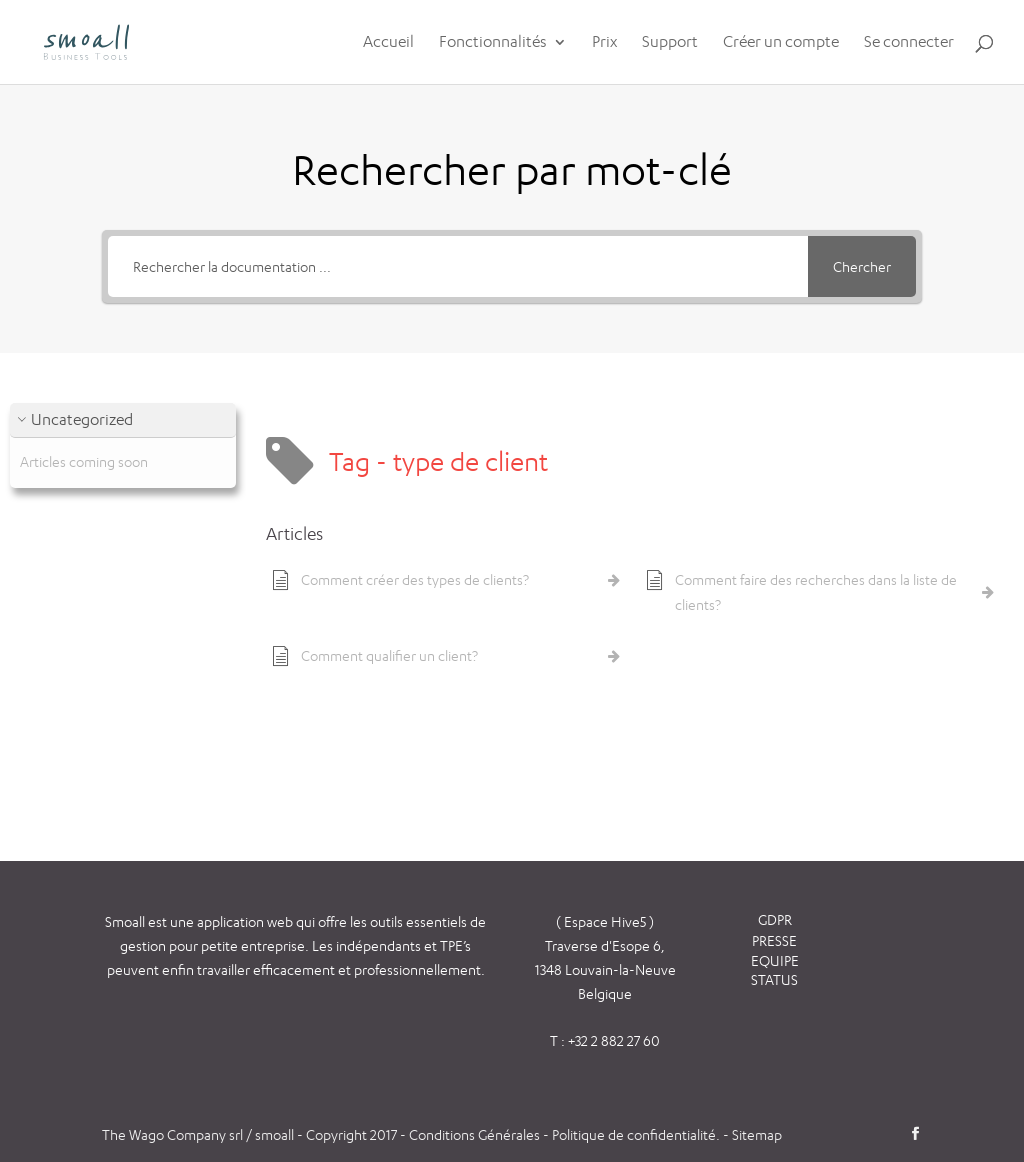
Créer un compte (781, 43)
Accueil (388, 43)
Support (670, 43)
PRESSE (774, 940)
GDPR (775, 919)
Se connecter (909, 43)
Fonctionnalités (493, 43)
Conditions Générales (476, 1134)
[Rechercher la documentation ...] (457, 266)
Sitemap (757, 1134)
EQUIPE (775, 960)
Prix (604, 43)
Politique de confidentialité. (636, 1134)
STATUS (774, 979)
